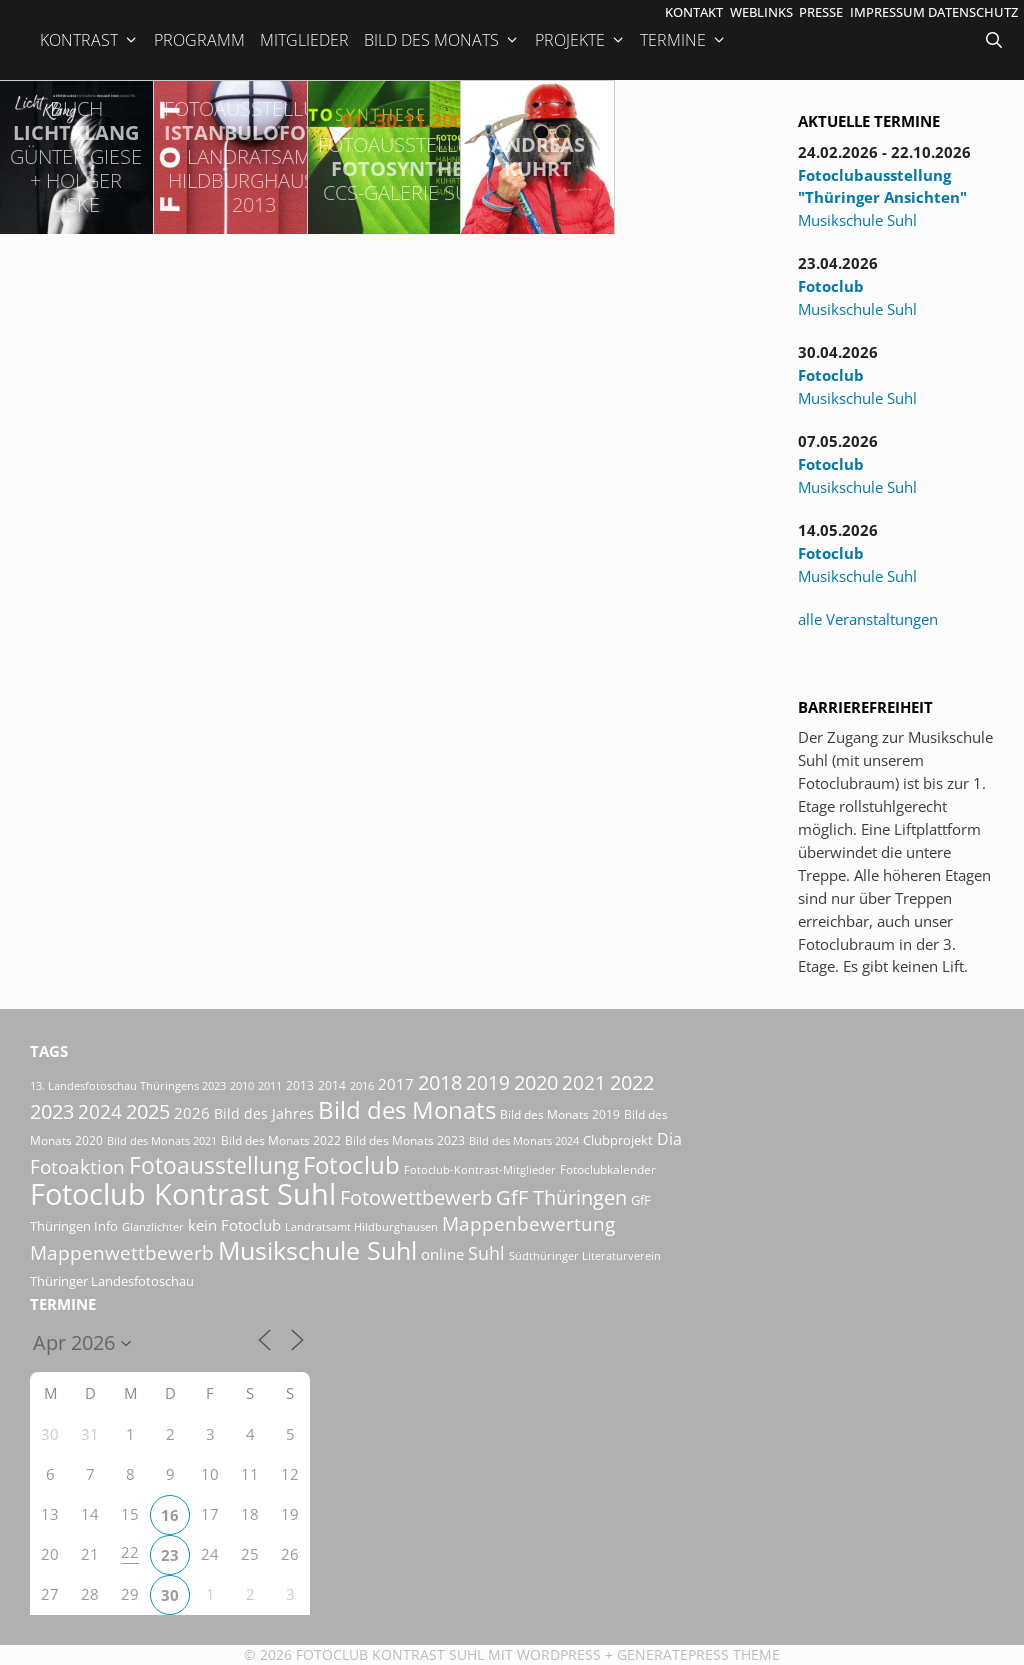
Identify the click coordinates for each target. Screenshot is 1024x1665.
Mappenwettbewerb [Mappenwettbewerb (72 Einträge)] (122, 1252)
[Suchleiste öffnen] (996, 40)
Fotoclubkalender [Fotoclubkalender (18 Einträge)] (608, 1169)
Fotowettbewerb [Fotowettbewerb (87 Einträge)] (416, 1197)
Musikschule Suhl (857, 220)
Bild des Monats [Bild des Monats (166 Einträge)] (407, 1109)
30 (170, 1595)
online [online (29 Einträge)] (442, 1254)
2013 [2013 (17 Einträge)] (300, 1085)
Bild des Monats (442, 40)
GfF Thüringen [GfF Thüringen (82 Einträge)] (561, 1197)
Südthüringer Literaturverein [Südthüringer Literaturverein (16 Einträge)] (585, 1255)
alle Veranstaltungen (868, 619)
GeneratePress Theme (698, 1654)
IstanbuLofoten (254, 156)
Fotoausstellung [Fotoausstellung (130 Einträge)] (214, 1165)
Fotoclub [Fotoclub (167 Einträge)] (351, 1164)
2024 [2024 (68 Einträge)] (100, 1112)
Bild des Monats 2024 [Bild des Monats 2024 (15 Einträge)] (524, 1140)
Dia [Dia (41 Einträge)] (669, 1139)
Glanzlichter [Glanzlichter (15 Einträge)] (153, 1226)
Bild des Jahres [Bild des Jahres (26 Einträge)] (264, 1113)
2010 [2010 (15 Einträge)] (242, 1085)
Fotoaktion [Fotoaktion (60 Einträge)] (77, 1166)
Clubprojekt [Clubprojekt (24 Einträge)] (618, 1140)
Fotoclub (831, 286)
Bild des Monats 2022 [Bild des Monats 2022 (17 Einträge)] (281, 1140)
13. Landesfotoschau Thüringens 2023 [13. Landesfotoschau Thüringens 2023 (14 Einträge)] (128, 1086)
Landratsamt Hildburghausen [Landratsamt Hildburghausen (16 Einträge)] (361, 1226)
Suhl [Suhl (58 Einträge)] (486, 1252)
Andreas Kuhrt (538, 156)
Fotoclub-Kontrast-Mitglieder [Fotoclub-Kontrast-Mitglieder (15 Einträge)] (480, 1169)
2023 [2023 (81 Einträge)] (52, 1111)
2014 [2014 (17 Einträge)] (332, 1085)
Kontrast (89, 40)
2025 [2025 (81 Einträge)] (148, 1111)
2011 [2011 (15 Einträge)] (270, 1085)
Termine (683, 40)
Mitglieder (304, 40)
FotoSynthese (408, 156)
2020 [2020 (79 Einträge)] (536, 1082)
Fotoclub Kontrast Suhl (390, 1654)
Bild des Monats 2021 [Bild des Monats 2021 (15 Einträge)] (162, 1140)
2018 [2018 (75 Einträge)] (440, 1082)
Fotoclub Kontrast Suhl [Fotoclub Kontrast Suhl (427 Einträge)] (183, 1194)
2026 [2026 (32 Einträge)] (192, 1113)
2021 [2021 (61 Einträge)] (584, 1082)
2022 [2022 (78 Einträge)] (632, 1082)
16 (170, 1515)
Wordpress (559, 1654)
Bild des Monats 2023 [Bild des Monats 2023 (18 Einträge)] (405, 1140)
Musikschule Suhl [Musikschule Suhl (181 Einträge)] (317, 1250)
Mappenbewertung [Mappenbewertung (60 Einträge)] (528, 1223)
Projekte (580, 40)
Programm (199, 40)
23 (170, 1555)
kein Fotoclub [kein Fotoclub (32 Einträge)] (234, 1225)
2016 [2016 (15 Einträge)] (362, 1085)
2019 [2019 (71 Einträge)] (488, 1082)
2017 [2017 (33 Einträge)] (396, 1084)
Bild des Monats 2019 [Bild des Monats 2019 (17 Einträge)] (560, 1114)
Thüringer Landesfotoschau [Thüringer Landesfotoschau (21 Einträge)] (112, 1281)
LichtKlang (76, 156)
